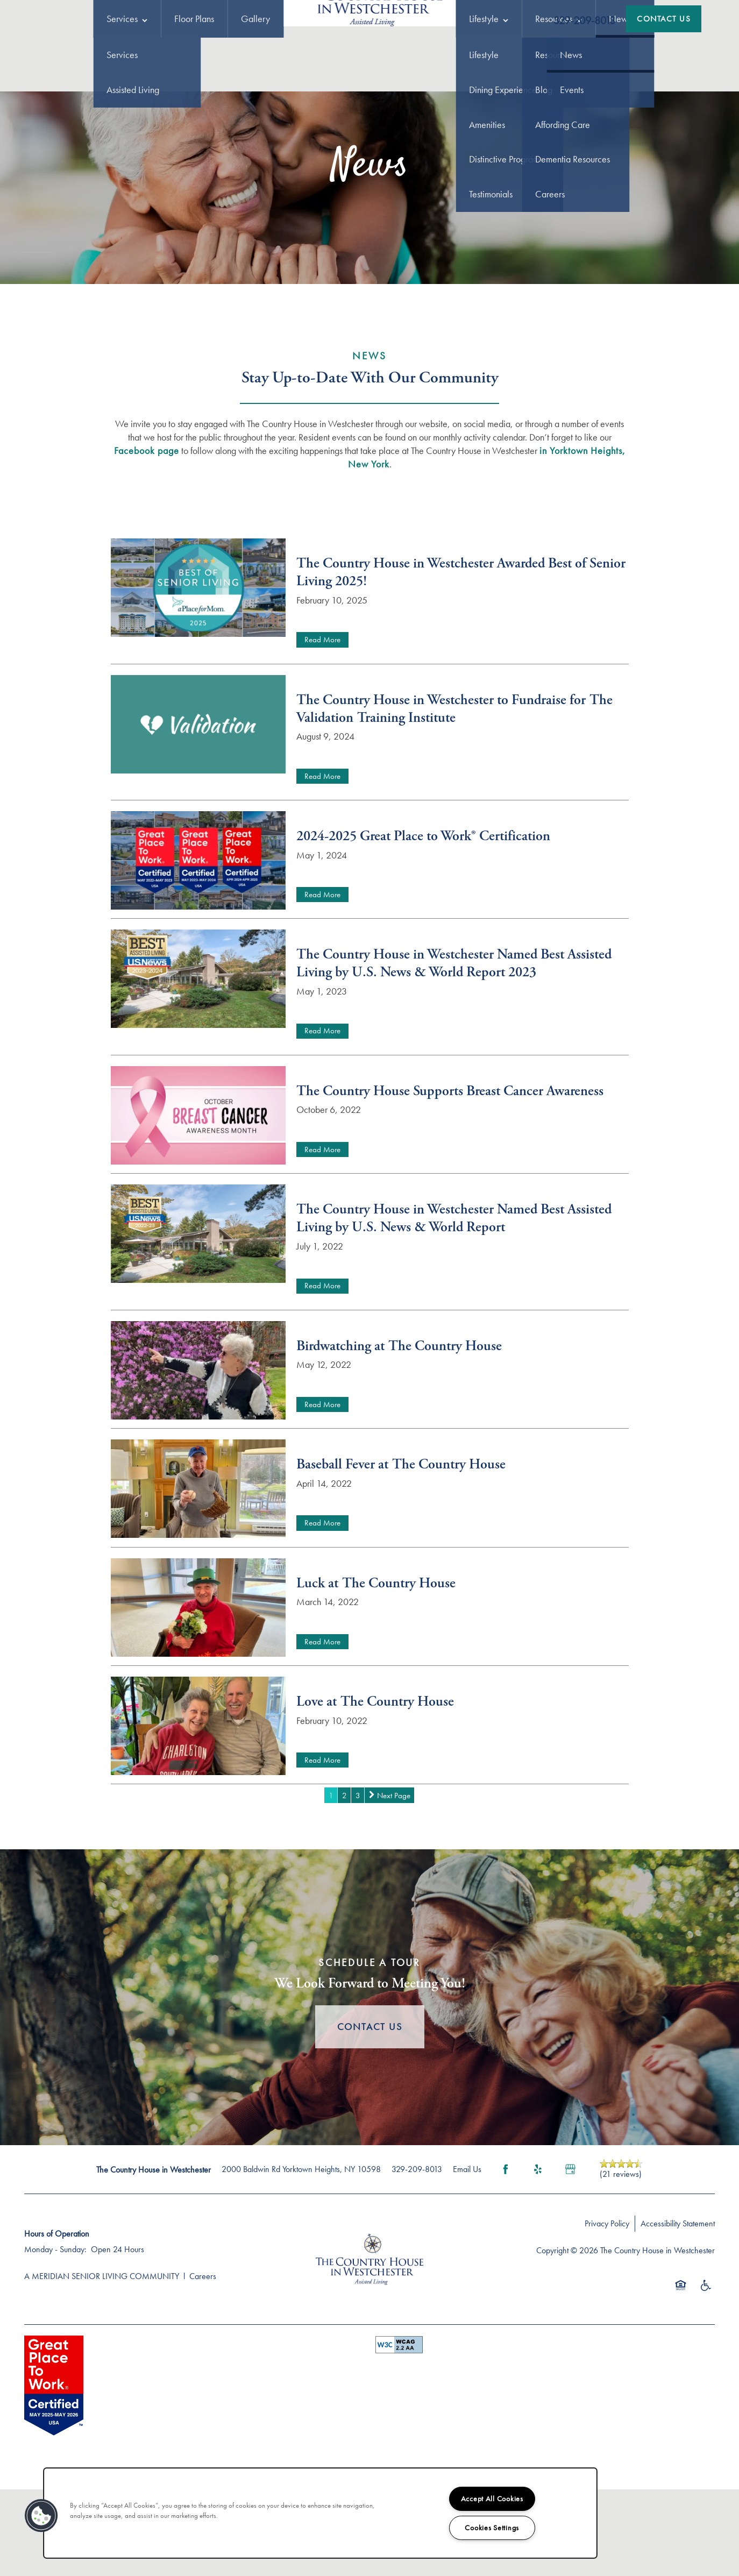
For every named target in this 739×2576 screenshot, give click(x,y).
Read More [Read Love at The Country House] (322, 1819)
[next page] (389, 1855)
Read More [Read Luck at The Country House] (322, 1701)
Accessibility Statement (678, 2283)
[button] (663, 18)
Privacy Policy (607, 2283)
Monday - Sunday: (55, 2309)
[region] (320, 2513)
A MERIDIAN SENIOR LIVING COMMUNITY (101, 2335)
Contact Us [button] (369, 2086)
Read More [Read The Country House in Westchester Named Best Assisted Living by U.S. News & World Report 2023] (322, 1090)
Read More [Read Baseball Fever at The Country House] (322, 1582)
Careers (202, 2335)
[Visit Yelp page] (537, 2229)
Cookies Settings (492, 2527)
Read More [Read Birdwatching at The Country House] (322, 1464)
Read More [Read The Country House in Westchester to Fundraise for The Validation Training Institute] (322, 836)
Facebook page (146, 510)
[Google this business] (570, 2229)
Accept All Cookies (492, 2498)
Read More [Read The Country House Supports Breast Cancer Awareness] (322, 1209)
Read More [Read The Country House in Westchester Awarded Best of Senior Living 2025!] (322, 699)
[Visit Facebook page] (505, 2229)
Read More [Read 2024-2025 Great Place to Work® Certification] (322, 954)
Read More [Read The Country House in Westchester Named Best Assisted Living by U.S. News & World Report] (322, 1345)
